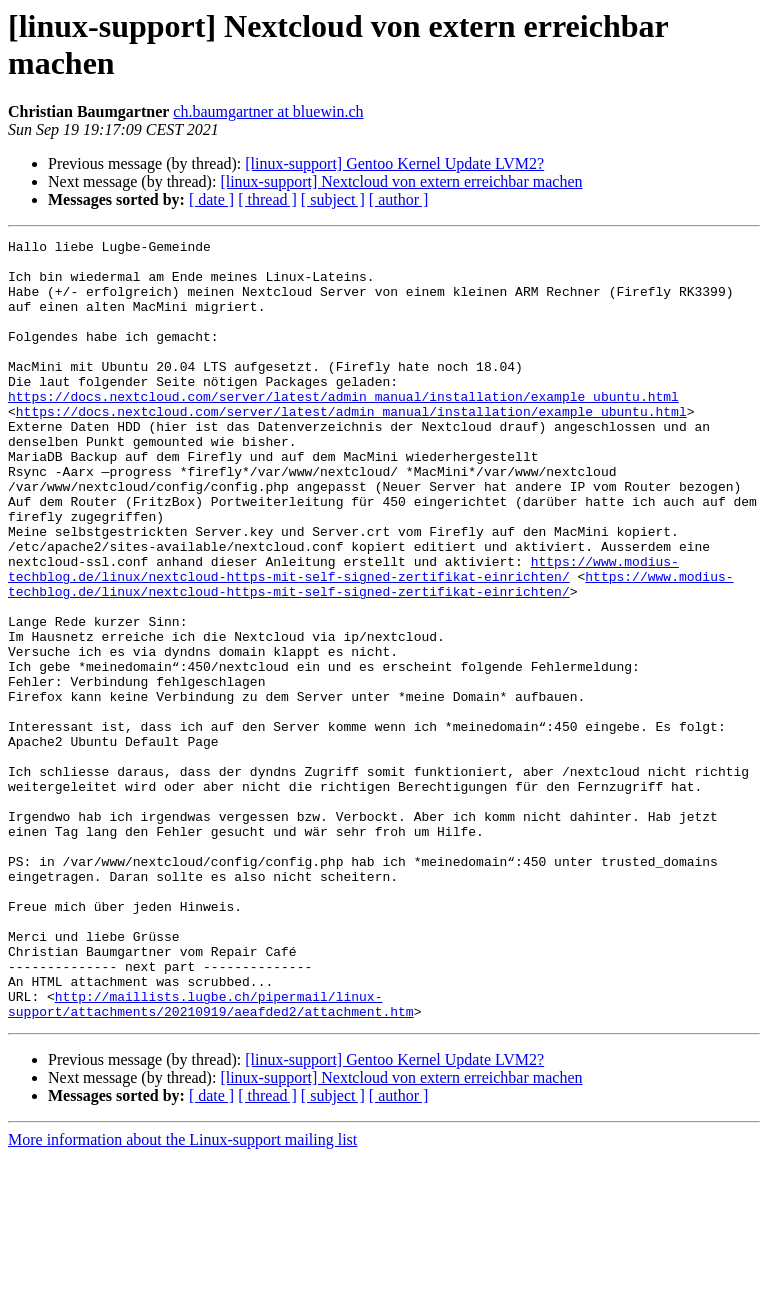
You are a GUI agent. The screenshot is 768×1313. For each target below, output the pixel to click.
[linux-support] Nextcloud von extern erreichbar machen (401, 181)
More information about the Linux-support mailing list (182, 1295)
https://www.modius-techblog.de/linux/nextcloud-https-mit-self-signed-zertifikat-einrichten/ (343, 636)
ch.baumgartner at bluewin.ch (268, 111)
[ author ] (399, 199)
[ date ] (211, 199)
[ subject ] (333, 199)
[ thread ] (267, 199)
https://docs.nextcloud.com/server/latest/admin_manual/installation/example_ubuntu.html (343, 429)
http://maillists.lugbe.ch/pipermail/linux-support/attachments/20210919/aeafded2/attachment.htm (211, 1158)
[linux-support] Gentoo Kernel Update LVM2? (394, 163)
